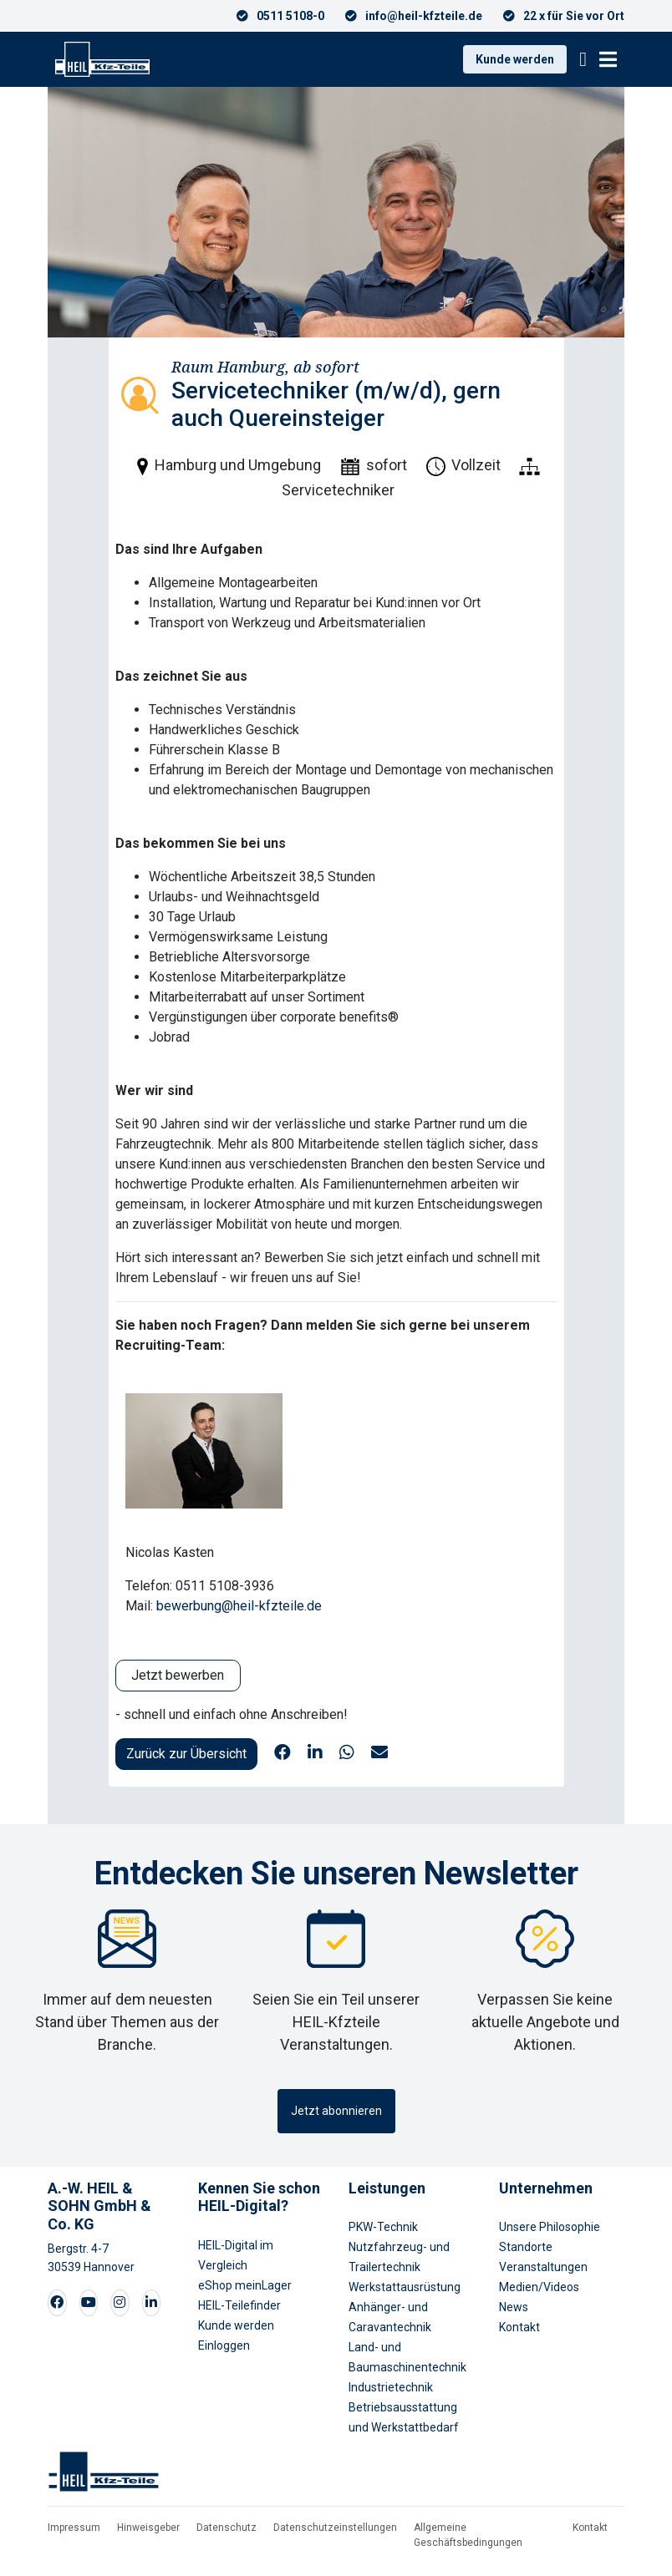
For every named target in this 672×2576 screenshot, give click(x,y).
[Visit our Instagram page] (119, 2303)
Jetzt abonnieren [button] (336, 2110)
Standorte (525, 2247)
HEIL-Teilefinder (239, 2305)
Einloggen (224, 2345)
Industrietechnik (391, 2387)
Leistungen (387, 2188)
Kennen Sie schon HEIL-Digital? (259, 2197)
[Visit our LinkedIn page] (151, 2303)
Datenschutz (226, 2527)
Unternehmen (546, 2188)
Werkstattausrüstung (405, 2287)
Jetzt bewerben (177, 1675)
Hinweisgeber (148, 2527)
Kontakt (519, 2327)
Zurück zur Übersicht (186, 1754)
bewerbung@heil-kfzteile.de (239, 1606)
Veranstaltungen (543, 2267)
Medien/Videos (539, 2287)
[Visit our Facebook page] (57, 2303)
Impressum (74, 2527)
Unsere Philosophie (549, 2227)
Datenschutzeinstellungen (335, 2527)
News (513, 2307)
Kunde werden (515, 59)
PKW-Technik (383, 2227)
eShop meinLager (245, 2285)
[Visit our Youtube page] (88, 2303)
